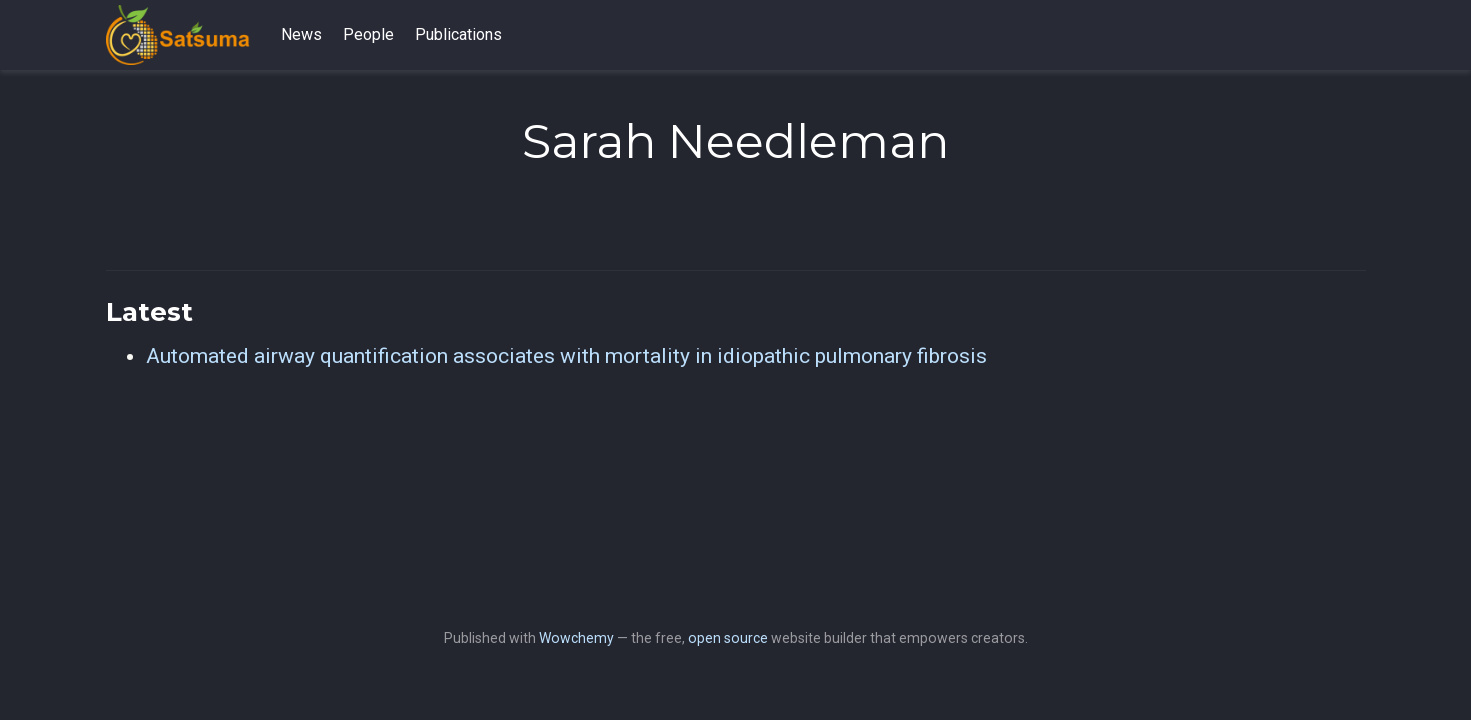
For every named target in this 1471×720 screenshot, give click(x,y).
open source (728, 638)
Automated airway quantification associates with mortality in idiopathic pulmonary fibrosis (566, 356)
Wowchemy (576, 638)
